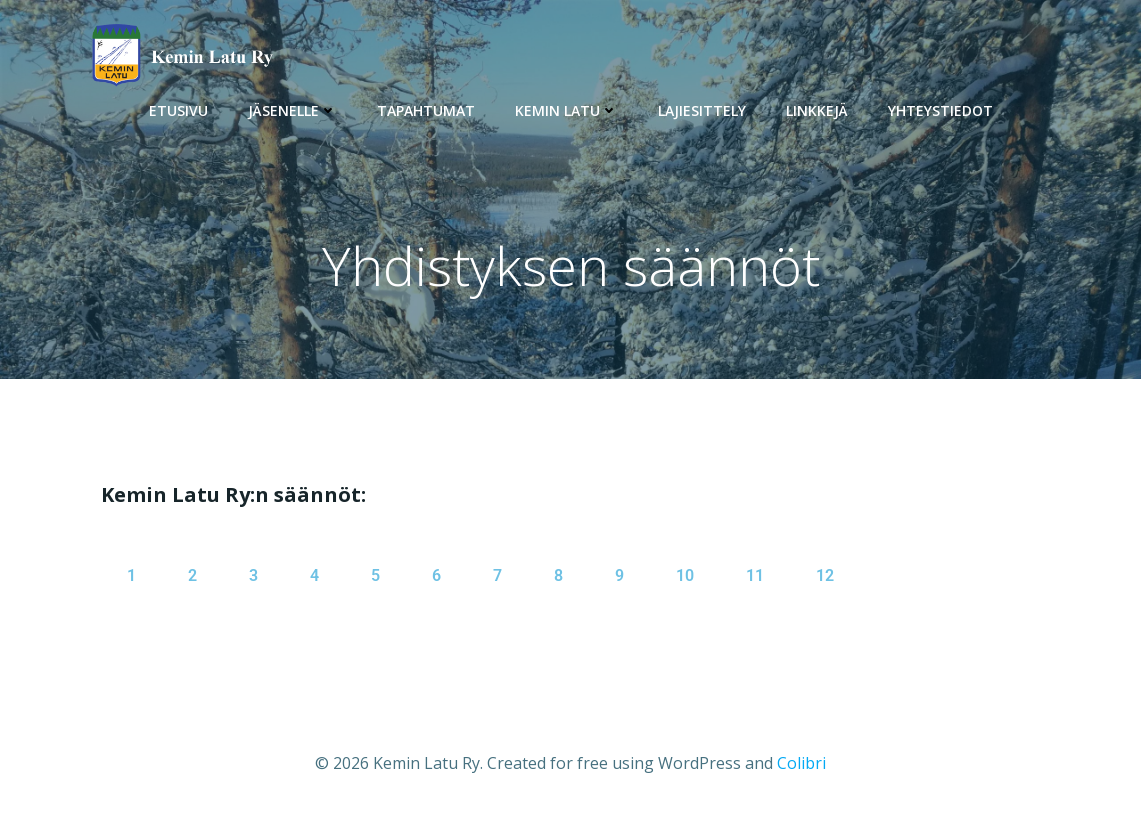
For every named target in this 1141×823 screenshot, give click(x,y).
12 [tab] (825, 575)
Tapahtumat (426, 110)
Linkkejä (817, 110)
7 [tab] (497, 575)
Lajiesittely (702, 110)
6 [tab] (436, 575)
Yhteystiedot (940, 110)
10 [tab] (685, 575)
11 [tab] (755, 575)
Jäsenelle (292, 110)
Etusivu (178, 110)
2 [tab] (192, 575)
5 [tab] (375, 575)
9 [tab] (619, 575)
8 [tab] (558, 575)
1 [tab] (131, 575)
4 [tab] (314, 575)
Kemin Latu (566, 110)
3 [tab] (253, 575)
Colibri (801, 763)
